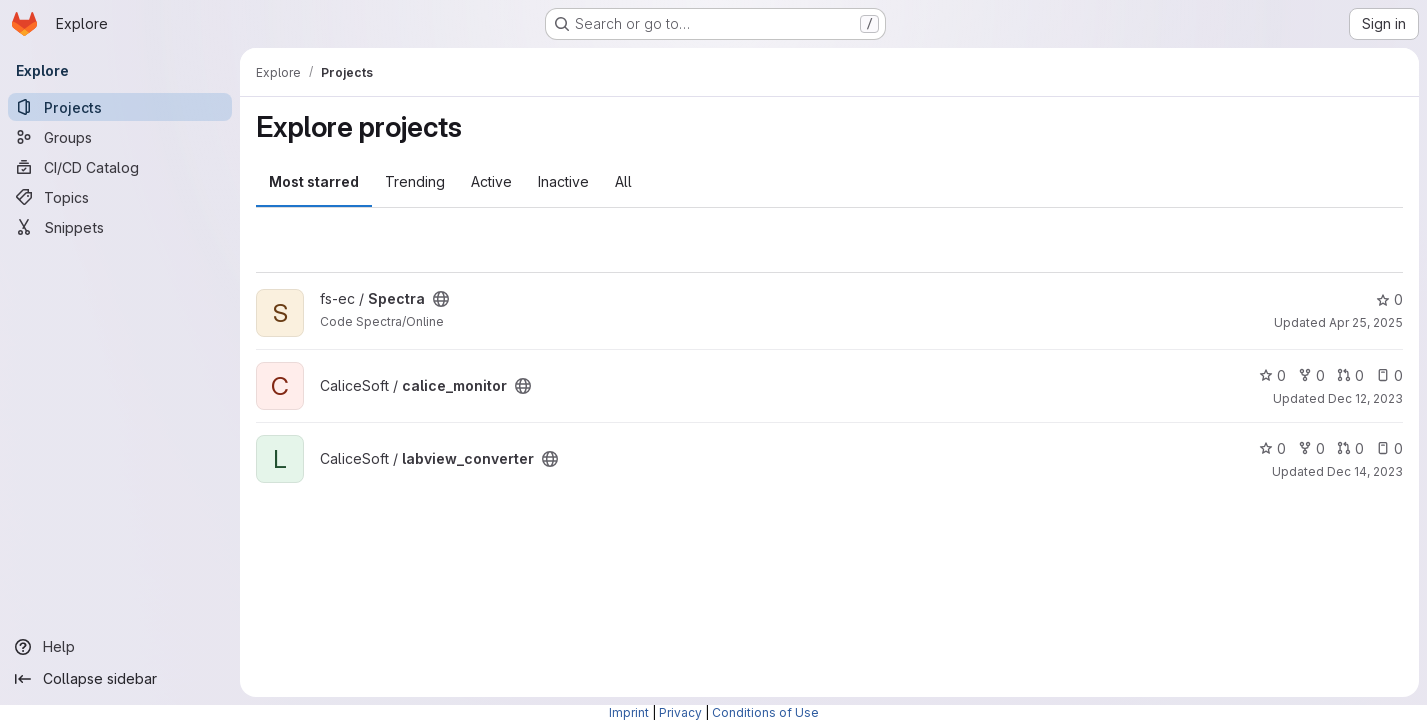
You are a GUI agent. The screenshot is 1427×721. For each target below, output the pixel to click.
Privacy (680, 712)
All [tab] (623, 181)
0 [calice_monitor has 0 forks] (1311, 375)
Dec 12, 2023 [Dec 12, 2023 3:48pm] (1365, 398)
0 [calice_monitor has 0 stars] (1272, 375)
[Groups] (120, 137)
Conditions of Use (765, 712)
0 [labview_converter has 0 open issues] (1389, 448)
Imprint (629, 712)
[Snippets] (120, 227)
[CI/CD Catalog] (120, 167)
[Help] (120, 647)
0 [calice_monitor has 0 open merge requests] (1350, 375)
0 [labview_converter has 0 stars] (1272, 448)
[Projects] (120, 107)
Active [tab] (491, 181)
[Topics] (120, 197)
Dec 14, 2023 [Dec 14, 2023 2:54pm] (1365, 471)
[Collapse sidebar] (120, 679)
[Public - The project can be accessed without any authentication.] (441, 299)
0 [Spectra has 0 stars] (1389, 299)
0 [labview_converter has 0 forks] (1311, 448)
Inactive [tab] (563, 181)
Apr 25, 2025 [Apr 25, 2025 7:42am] (1366, 322)
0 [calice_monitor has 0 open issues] (1389, 375)
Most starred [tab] (314, 181)
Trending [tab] (415, 181)
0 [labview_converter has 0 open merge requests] (1350, 448)
